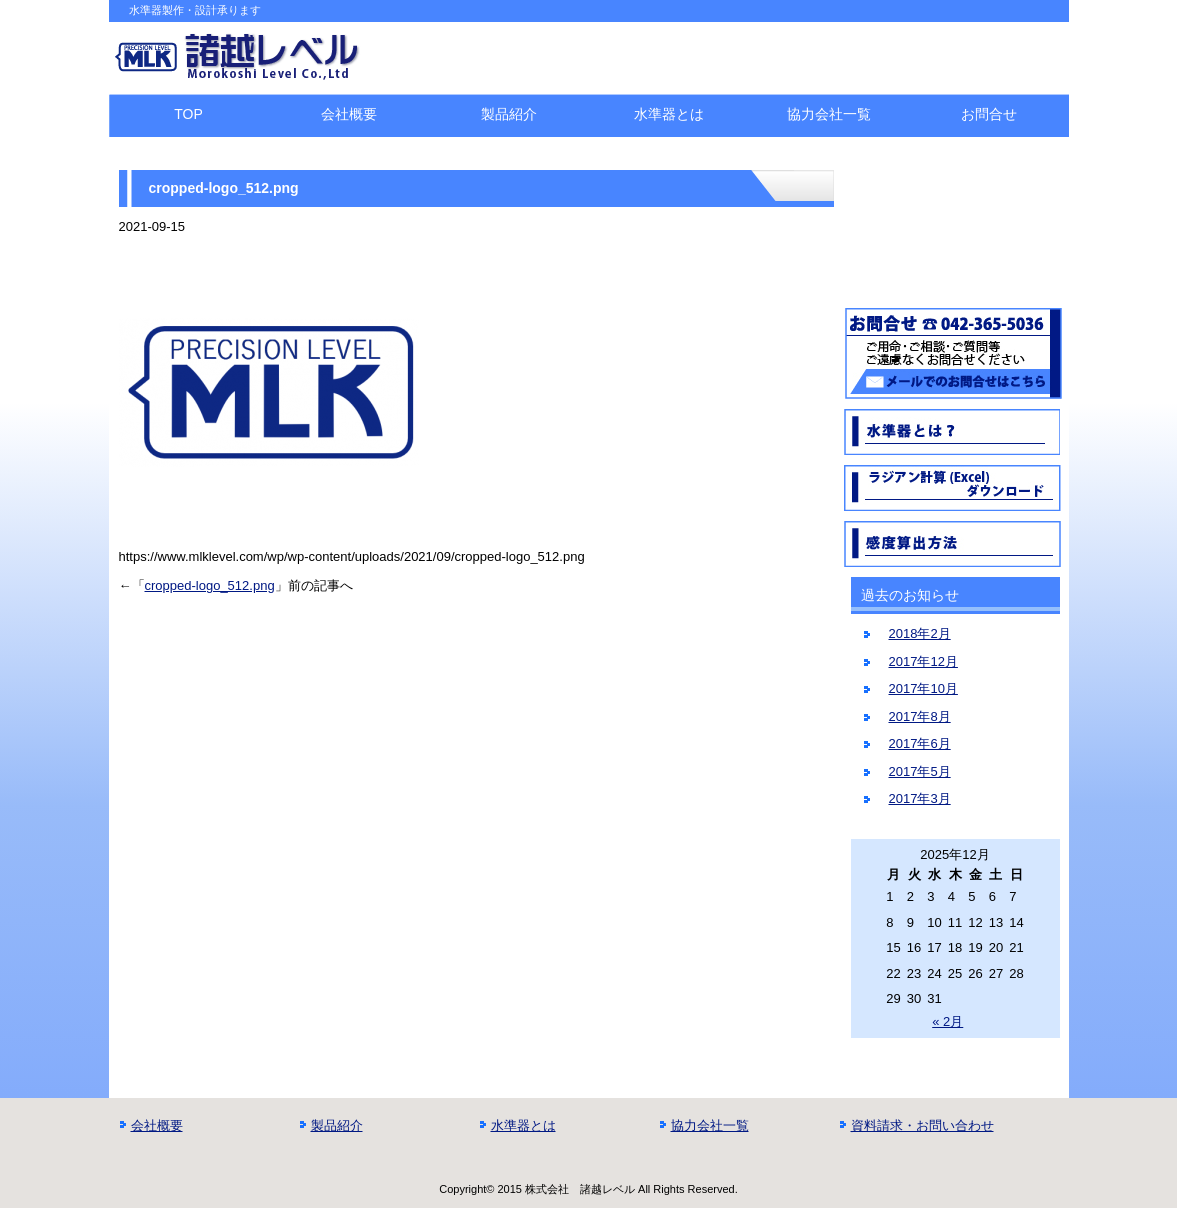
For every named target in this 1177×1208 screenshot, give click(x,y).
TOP (188, 114)
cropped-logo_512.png (210, 585)
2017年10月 (923, 688)
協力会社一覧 (829, 114)
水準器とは (669, 114)
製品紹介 (509, 114)
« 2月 (947, 1021)
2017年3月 (920, 798)
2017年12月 (923, 661)
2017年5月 (920, 771)
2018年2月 (920, 633)
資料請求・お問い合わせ (922, 1125)
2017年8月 (920, 716)
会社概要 (349, 114)
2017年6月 (920, 743)
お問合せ (989, 114)
